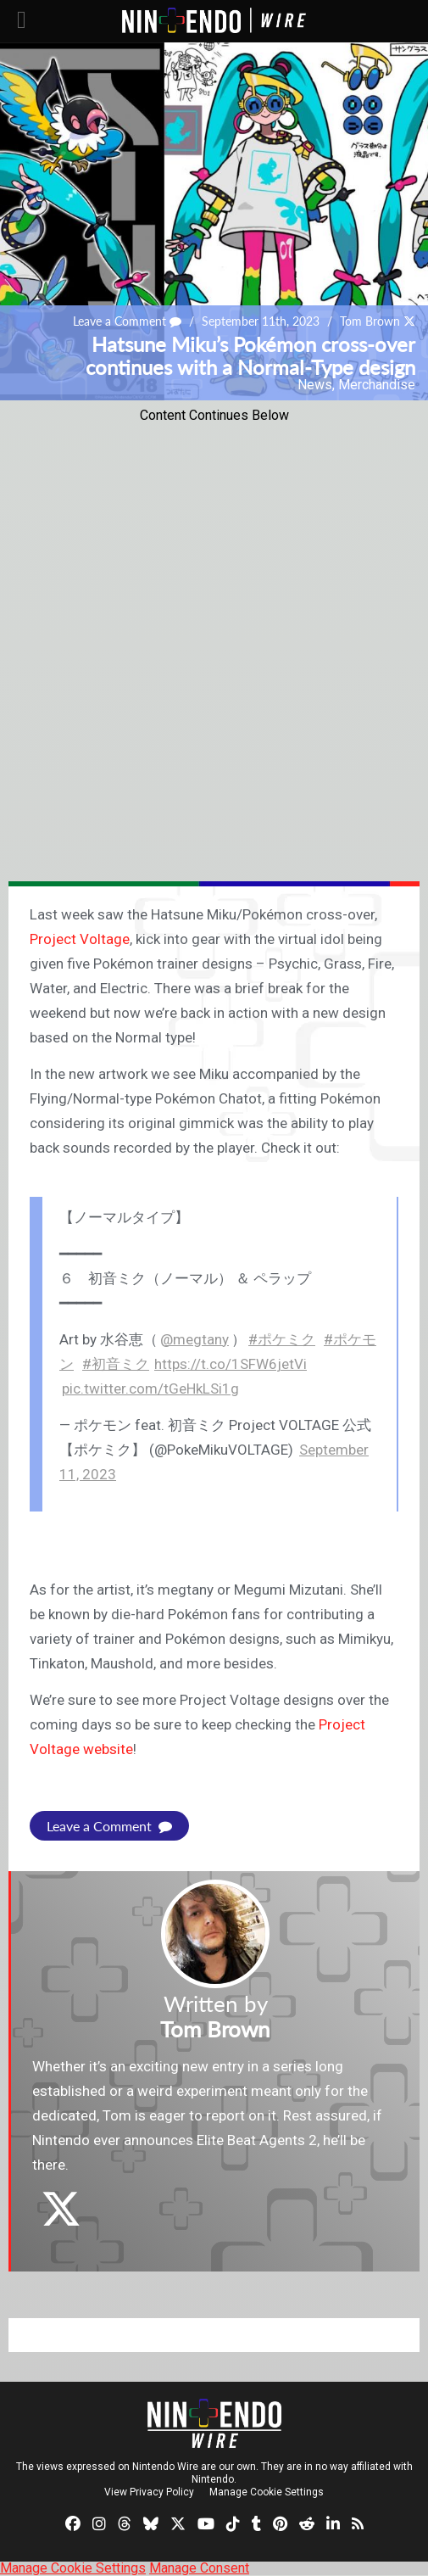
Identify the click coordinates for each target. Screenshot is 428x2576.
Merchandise (376, 385)
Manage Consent (199, 2568)
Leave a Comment (127, 321)
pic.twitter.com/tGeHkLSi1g (150, 1388)
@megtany (194, 1339)
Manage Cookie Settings (266, 2492)
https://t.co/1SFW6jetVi (230, 1363)
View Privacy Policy (149, 2492)
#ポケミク (281, 1339)
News (314, 385)
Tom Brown (370, 321)
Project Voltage (80, 938)
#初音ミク (115, 1363)
